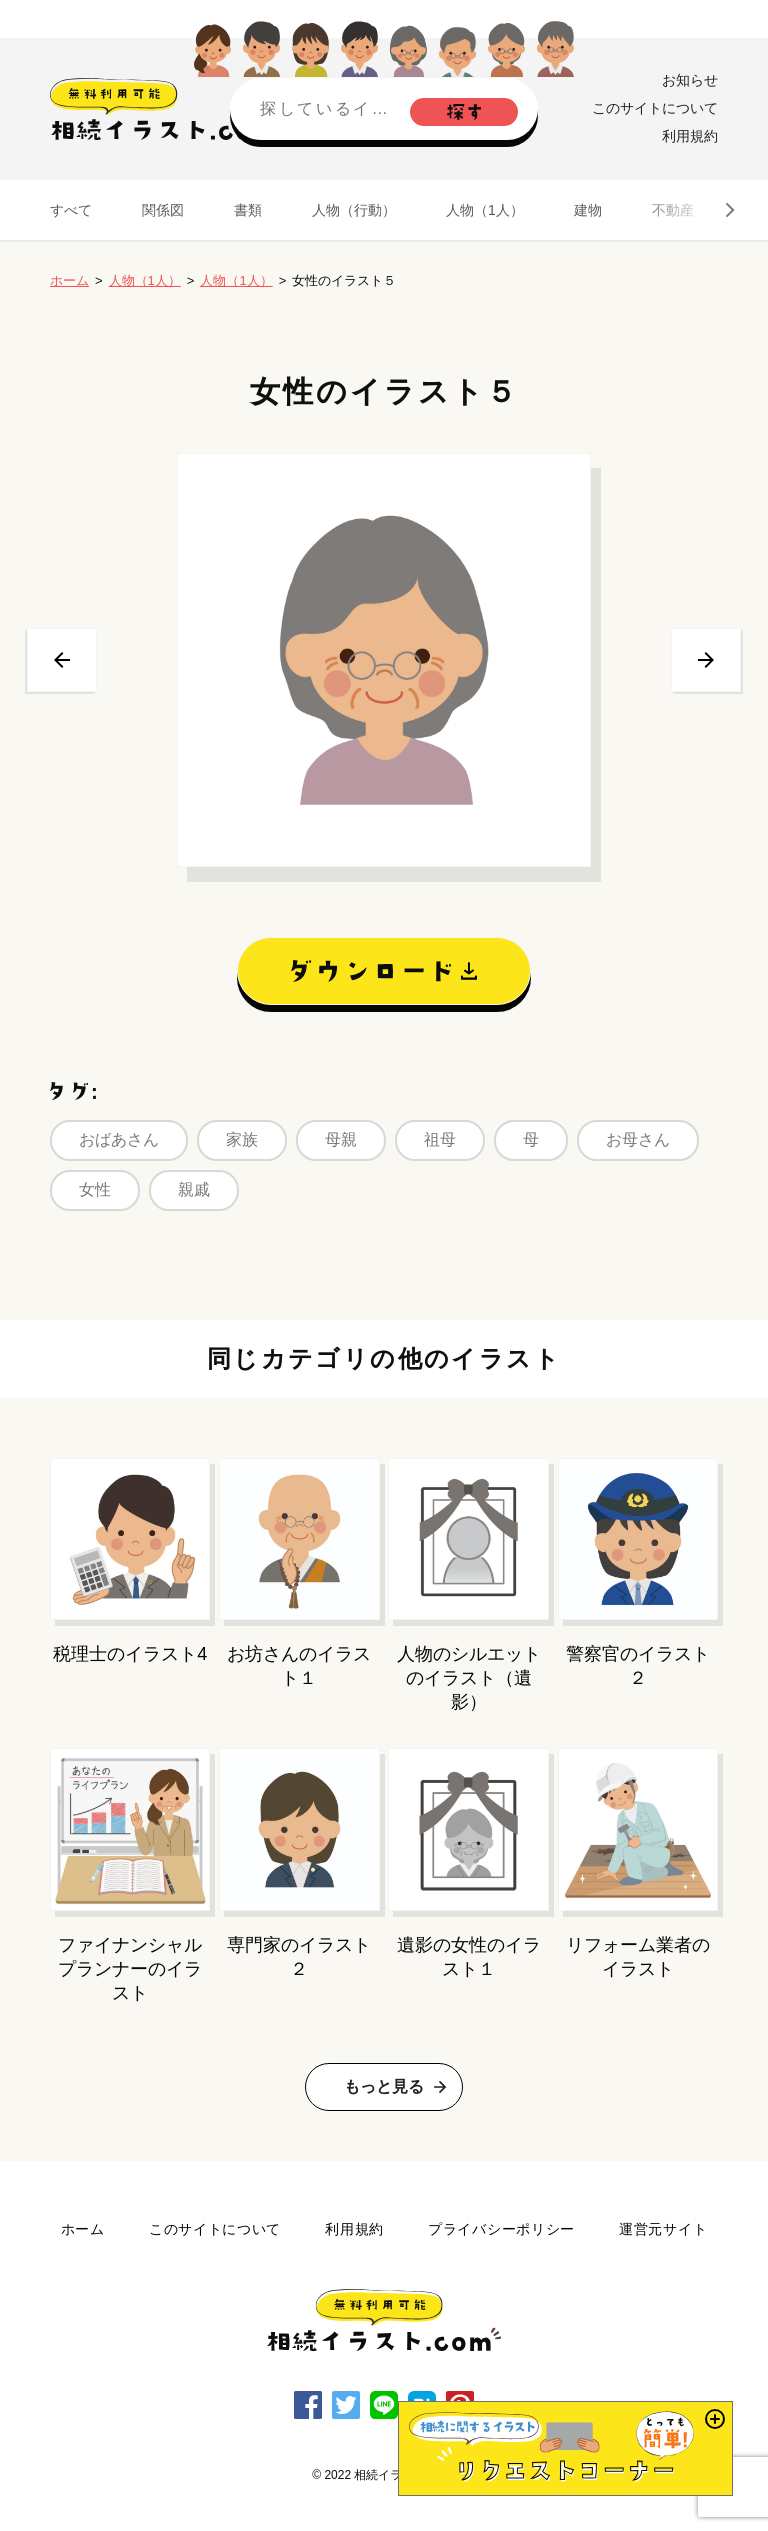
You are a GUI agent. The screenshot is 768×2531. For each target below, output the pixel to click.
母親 (341, 1139)
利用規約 (690, 136)
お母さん (638, 1139)
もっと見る (384, 2086)
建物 (588, 210)
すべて (71, 210)
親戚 (194, 1189)
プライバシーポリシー (501, 2229)
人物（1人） (485, 210)
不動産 (673, 210)
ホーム (69, 280)
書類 (248, 210)
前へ (62, 660)
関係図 (163, 210)
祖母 (440, 1139)
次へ (706, 660)
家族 (242, 1139)
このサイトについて (655, 108)
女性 (95, 1189)
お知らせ (690, 80)
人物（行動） (354, 210)
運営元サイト (663, 2229)
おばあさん (119, 1139)
